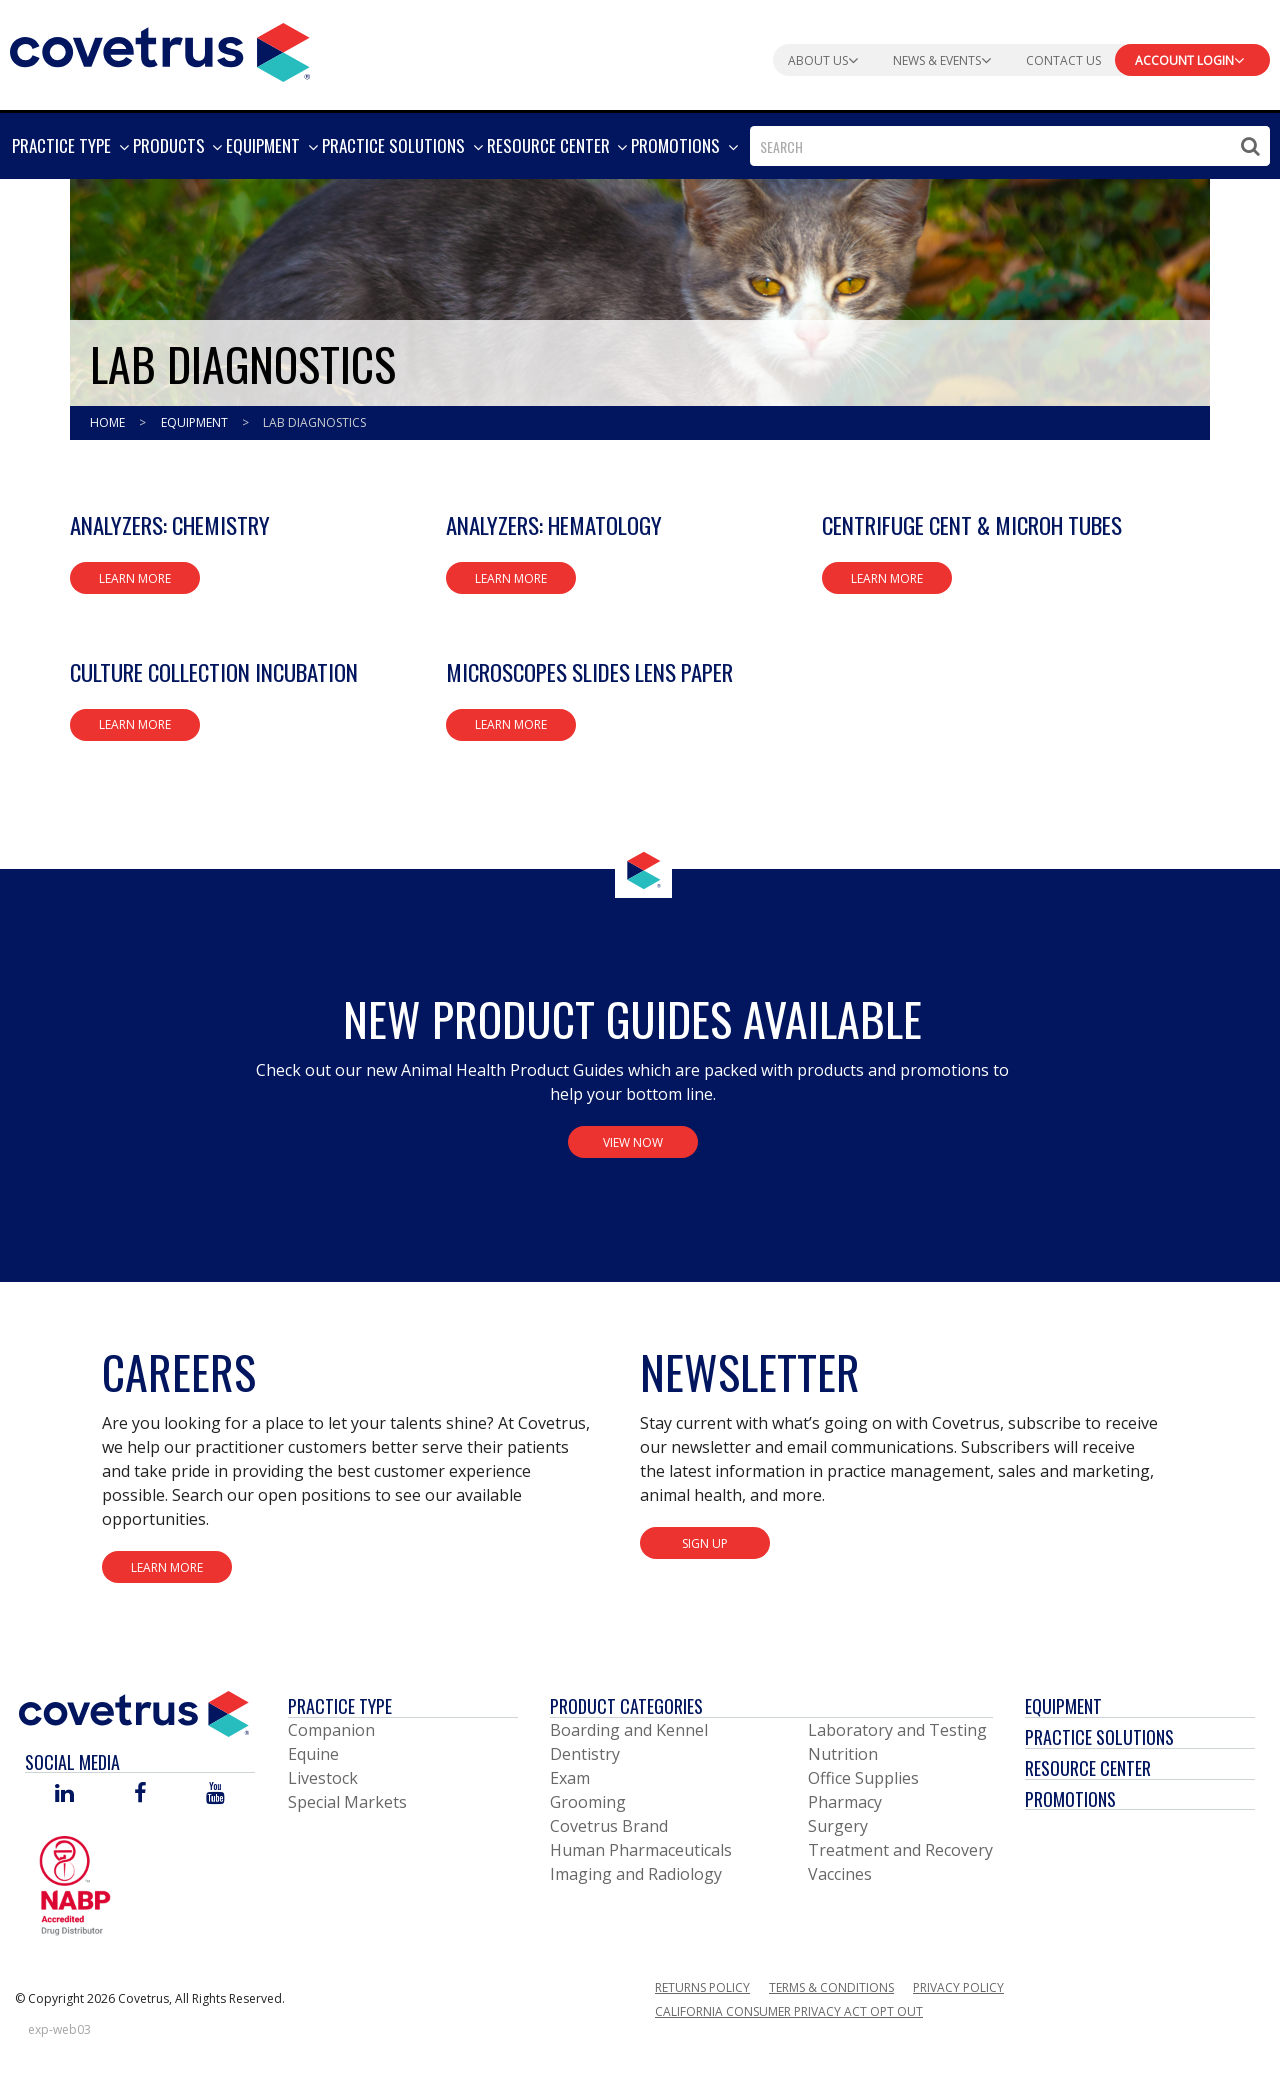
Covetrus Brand (609, 1826)
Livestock (323, 1778)
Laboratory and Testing (897, 1730)
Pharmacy (845, 1802)
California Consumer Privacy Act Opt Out (789, 2011)
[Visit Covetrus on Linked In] (64, 1794)
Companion (331, 1730)
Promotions (1070, 1799)
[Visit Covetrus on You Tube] (215, 1794)
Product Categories (626, 1706)
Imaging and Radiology (636, 1874)
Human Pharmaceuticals (641, 1850)
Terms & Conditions (831, 1987)
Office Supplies (863, 1778)
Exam (570, 1778)
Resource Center (1088, 1768)
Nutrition (843, 1754)
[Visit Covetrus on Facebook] (140, 1794)
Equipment (196, 422)
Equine (313, 1754)
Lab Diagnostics (314, 422)
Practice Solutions (1099, 1737)
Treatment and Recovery (900, 1850)
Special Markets (347, 1802)
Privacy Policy (958, 1987)
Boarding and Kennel (629, 1730)
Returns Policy (702, 1987)
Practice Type (340, 1706)
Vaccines (840, 1874)
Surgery (838, 1826)
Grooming (588, 1802)
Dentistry (585, 1754)
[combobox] (1010, 146)
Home (109, 422)
